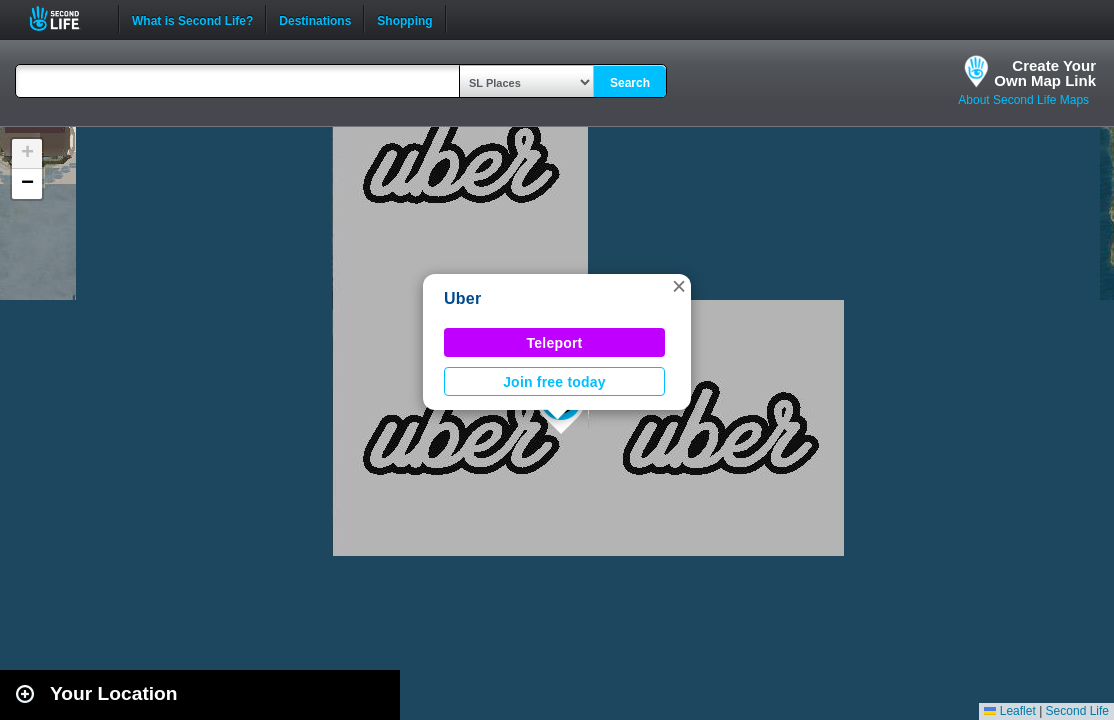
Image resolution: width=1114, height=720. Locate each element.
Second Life (65, 18)
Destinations (315, 19)
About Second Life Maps (1023, 100)
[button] (679, 286)
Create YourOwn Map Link (1045, 73)
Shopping (404, 19)
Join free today (554, 382)
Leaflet (1009, 711)
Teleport (555, 343)
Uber (462, 298)
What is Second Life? (192, 19)
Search (630, 83)
